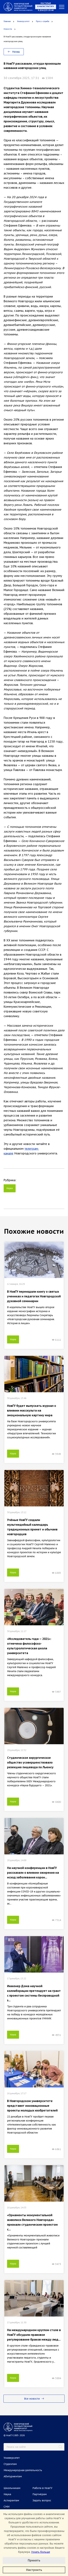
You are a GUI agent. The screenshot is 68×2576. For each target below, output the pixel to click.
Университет (23, 21)
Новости (8, 29)
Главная (7, 21)
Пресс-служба (42, 21)
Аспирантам (11, 2500)
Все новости (34, 2398)
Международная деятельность (23, 2470)
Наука (10, 1188)
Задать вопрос (41, 2500)
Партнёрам (39, 2494)
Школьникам (12, 2488)
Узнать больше (40, 2552)
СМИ (6, 2506)
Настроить (34, 2570)
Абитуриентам (13, 2476)
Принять (34, 2560)
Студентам (10, 2464)
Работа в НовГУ (42, 2488)
